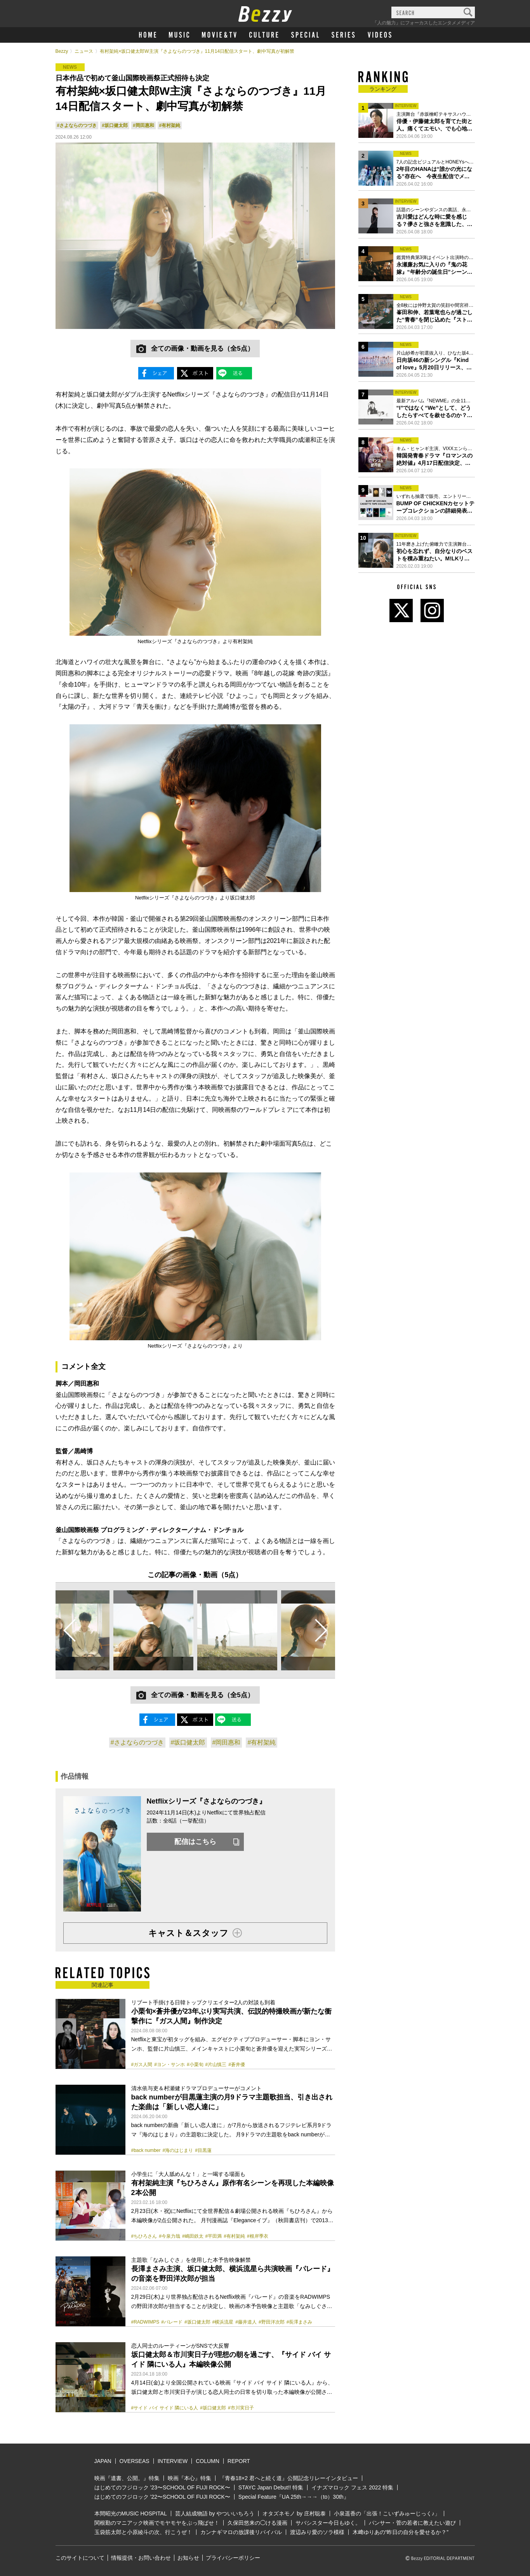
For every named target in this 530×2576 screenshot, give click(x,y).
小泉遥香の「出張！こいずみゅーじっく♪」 (387, 2513)
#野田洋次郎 (272, 2322)
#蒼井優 (236, 2064)
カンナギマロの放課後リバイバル (241, 2532)
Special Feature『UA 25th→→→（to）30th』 (293, 2496)
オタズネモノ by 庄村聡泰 (294, 2513)
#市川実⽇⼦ (241, 2408)
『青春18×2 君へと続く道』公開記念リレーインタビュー (288, 2478)
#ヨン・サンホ (169, 2064)
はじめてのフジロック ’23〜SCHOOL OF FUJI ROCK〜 (162, 2487)
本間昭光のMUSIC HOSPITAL (130, 2513)
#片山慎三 (216, 2064)
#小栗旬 (195, 2064)
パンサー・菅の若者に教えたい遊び (412, 2523)
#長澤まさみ (300, 2322)
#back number (146, 2150)
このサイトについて (80, 2558)
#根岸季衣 (257, 2236)
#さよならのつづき (77, 125)
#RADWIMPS (145, 2322)
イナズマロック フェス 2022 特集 (352, 2487)
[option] (153, 1630)
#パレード (171, 2322)
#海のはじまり (178, 2150)
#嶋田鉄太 (192, 2236)
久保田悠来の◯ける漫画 (257, 2523)
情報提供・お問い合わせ (141, 2558)
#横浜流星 (223, 2322)
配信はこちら (195, 1841)
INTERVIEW (173, 2461)
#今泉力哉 (169, 2236)
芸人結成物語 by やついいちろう (215, 2513)
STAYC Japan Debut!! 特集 (271, 2487)
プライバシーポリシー (233, 2558)
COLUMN (207, 2461)
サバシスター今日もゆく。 (328, 2523)
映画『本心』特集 (189, 2478)
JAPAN (102, 2461)
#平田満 (213, 2236)
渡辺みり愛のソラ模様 (317, 2532)
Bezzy (62, 51)
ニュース (84, 51)
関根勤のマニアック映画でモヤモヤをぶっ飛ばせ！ (156, 2523)
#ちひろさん (144, 2236)
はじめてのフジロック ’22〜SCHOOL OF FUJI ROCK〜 (162, 2496)
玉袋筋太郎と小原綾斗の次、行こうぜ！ (143, 2532)
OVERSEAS (134, 2461)
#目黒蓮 (203, 2150)
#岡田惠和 (143, 125)
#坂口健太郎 (115, 125)
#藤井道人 (246, 2322)
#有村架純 (170, 125)
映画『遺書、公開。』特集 (127, 2478)
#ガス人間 (142, 2064)
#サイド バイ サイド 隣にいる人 (164, 2408)
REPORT (239, 2461)
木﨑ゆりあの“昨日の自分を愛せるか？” (400, 2532)
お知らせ (188, 2558)
